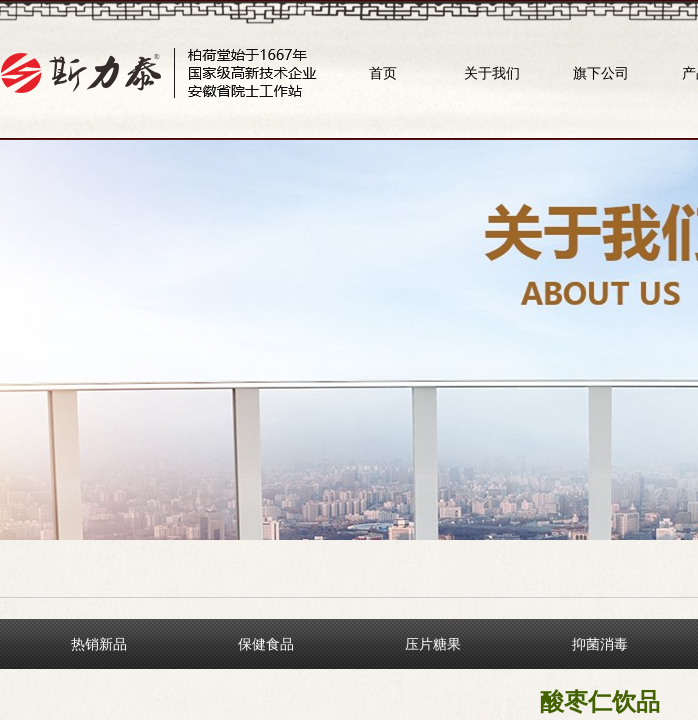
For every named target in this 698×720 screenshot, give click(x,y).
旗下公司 (601, 73)
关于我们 (492, 73)
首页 (383, 73)
